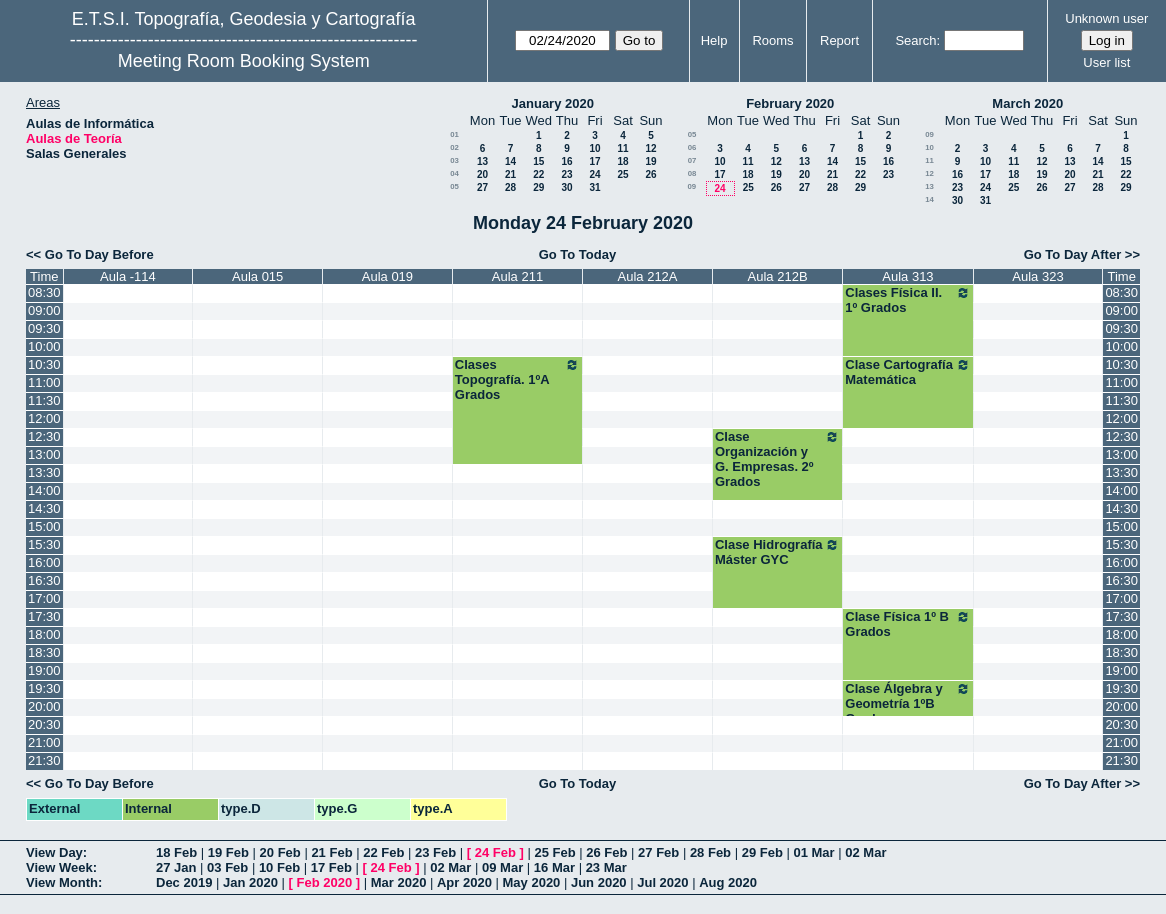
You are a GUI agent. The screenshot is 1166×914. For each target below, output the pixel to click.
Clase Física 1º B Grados (907, 624)
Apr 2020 (464, 882)
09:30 (44, 328)
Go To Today (578, 254)
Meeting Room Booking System (244, 61)
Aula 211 (517, 276)
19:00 (44, 670)
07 (692, 160)
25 (622, 174)
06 (692, 147)
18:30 (44, 652)
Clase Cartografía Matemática (907, 372)
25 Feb (554, 852)
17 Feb (331, 867)
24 (594, 174)
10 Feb (279, 867)
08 (692, 173)
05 (454, 186)
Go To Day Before (99, 254)
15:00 (44, 526)
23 (566, 174)
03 (454, 160)
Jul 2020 (662, 882)
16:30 (44, 580)
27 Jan (176, 867)
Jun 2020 (599, 882)
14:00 (44, 490)
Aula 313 (907, 276)
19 (650, 161)
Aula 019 (387, 276)
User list (1106, 62)
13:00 (44, 454)
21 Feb (331, 852)
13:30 (44, 472)
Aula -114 (128, 276)
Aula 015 (257, 276)
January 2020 (553, 103)
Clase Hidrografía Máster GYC (777, 552)
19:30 (44, 688)
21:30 (44, 760)
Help (714, 40)
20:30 (44, 724)
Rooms (772, 40)
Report (839, 40)
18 (622, 161)
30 (566, 187)
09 (691, 186)
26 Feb (606, 852)
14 (510, 161)
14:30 (44, 508)
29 (538, 187)
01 (454, 134)
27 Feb (658, 852)
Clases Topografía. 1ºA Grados (517, 379)
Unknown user (1106, 18)
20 (482, 174)
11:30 (44, 400)
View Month (62, 882)
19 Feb (228, 852)
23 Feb (435, 852)
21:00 (44, 742)
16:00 (44, 562)
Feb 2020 (325, 882)
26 (650, 174)
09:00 (44, 310)
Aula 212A (648, 276)
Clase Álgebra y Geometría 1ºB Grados (907, 703)
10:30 (44, 364)
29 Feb (762, 852)
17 (594, 161)
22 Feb (383, 852)
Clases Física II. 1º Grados (907, 300)
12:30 (44, 436)
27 (482, 187)
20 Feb (280, 852)
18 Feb (176, 852)
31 (594, 187)
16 (566, 161)
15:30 (44, 544)
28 (510, 187)
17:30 (44, 616)
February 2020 (790, 103)
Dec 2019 (184, 882)
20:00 (44, 706)
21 (510, 174)
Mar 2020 (399, 882)
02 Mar (865, 852)
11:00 (44, 382)
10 (594, 148)
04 (454, 173)
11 (622, 148)
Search (915, 40)
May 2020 (532, 882)
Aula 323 (1037, 276)
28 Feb (710, 852)
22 (538, 174)
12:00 (44, 418)
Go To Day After (1073, 254)
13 (482, 161)
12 (650, 148)
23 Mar (606, 867)
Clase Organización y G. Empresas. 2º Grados (777, 459)
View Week (59, 867)
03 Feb (227, 867)
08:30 (44, 292)
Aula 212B (778, 276)
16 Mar (554, 867)
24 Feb (495, 852)
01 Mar (813, 852)
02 (454, 147)
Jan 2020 (250, 882)
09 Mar (502, 867)
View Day (54, 852)
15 (538, 161)
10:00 (44, 346)
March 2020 (1027, 103)
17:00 (44, 598)
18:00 (44, 634)
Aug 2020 (728, 882)
